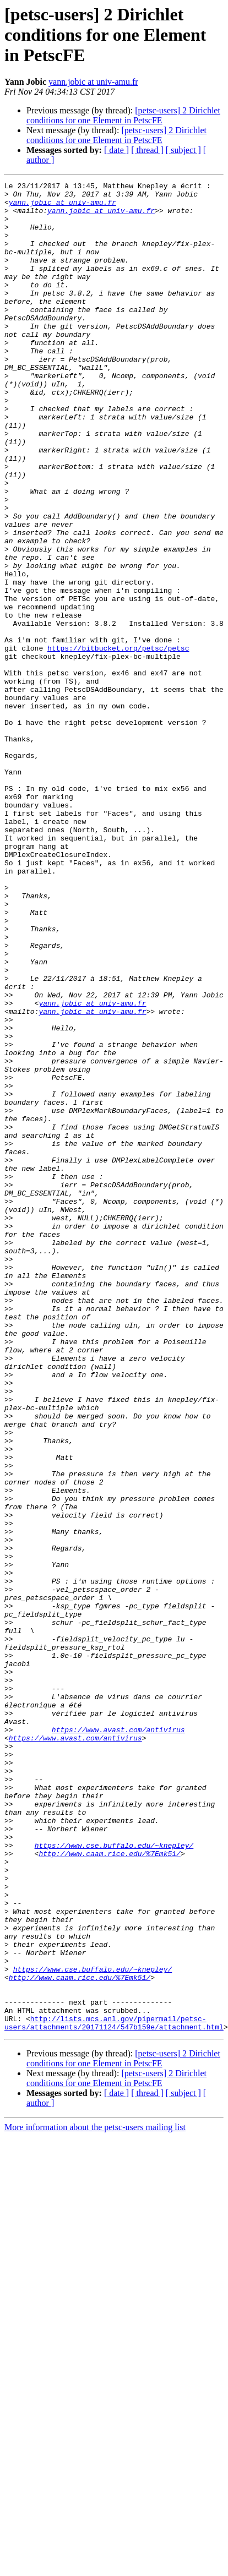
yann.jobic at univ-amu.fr (93, 81)
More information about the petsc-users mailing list (95, 2497)
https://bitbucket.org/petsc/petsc (118, 742)
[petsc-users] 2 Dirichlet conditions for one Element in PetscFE (123, 115)
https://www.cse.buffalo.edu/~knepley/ (114, 2179)
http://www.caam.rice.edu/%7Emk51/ (109, 2188)
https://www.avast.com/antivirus (118, 2040)
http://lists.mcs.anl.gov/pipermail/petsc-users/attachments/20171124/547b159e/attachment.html (114, 2392)
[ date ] (116, 150)
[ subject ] (183, 150)
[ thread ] (147, 150)
